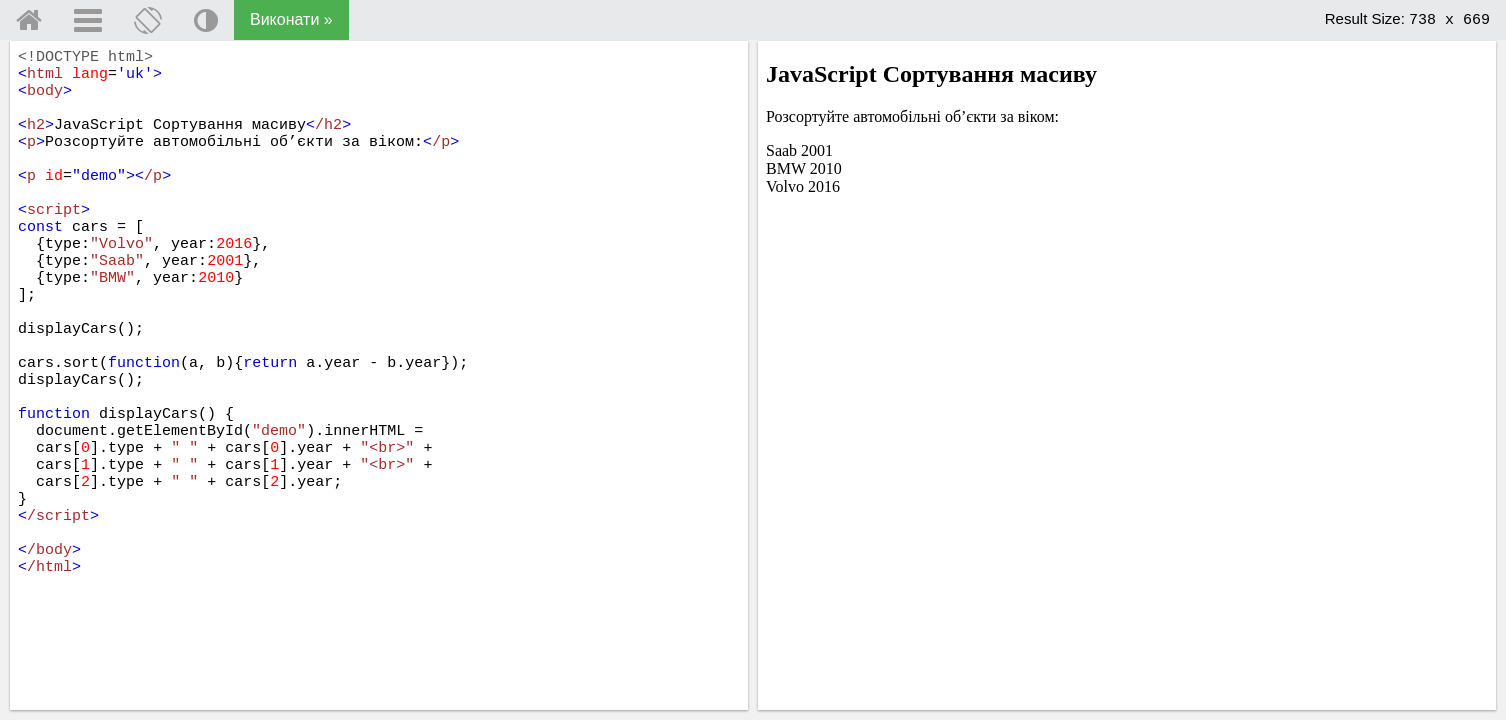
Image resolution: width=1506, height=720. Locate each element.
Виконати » (291, 19)
